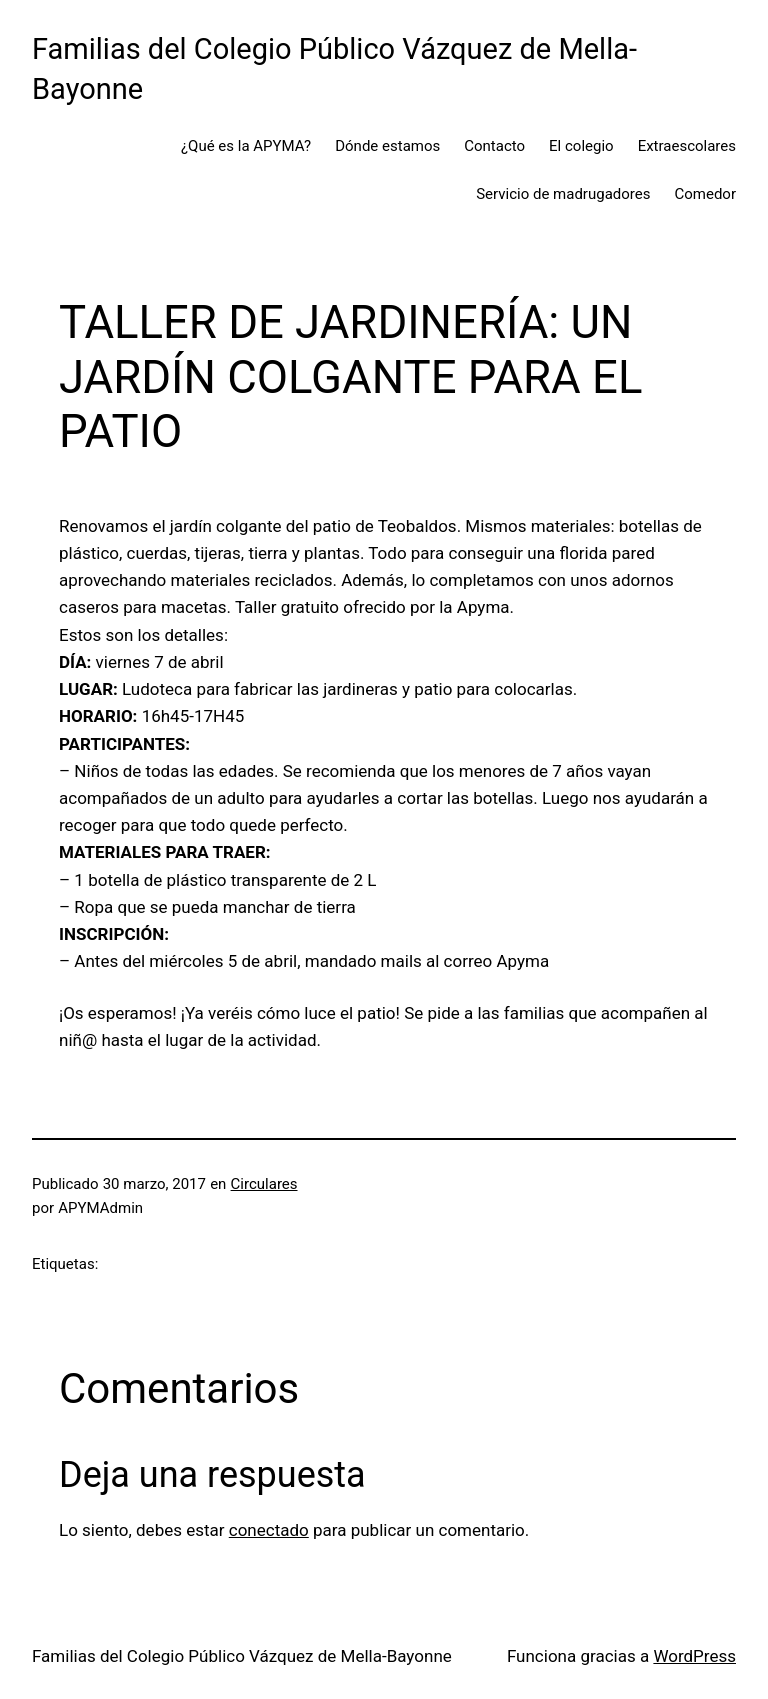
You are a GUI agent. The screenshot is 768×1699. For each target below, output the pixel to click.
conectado (269, 1530)
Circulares (264, 1184)
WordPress (694, 1656)
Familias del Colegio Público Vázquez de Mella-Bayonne (242, 1656)
